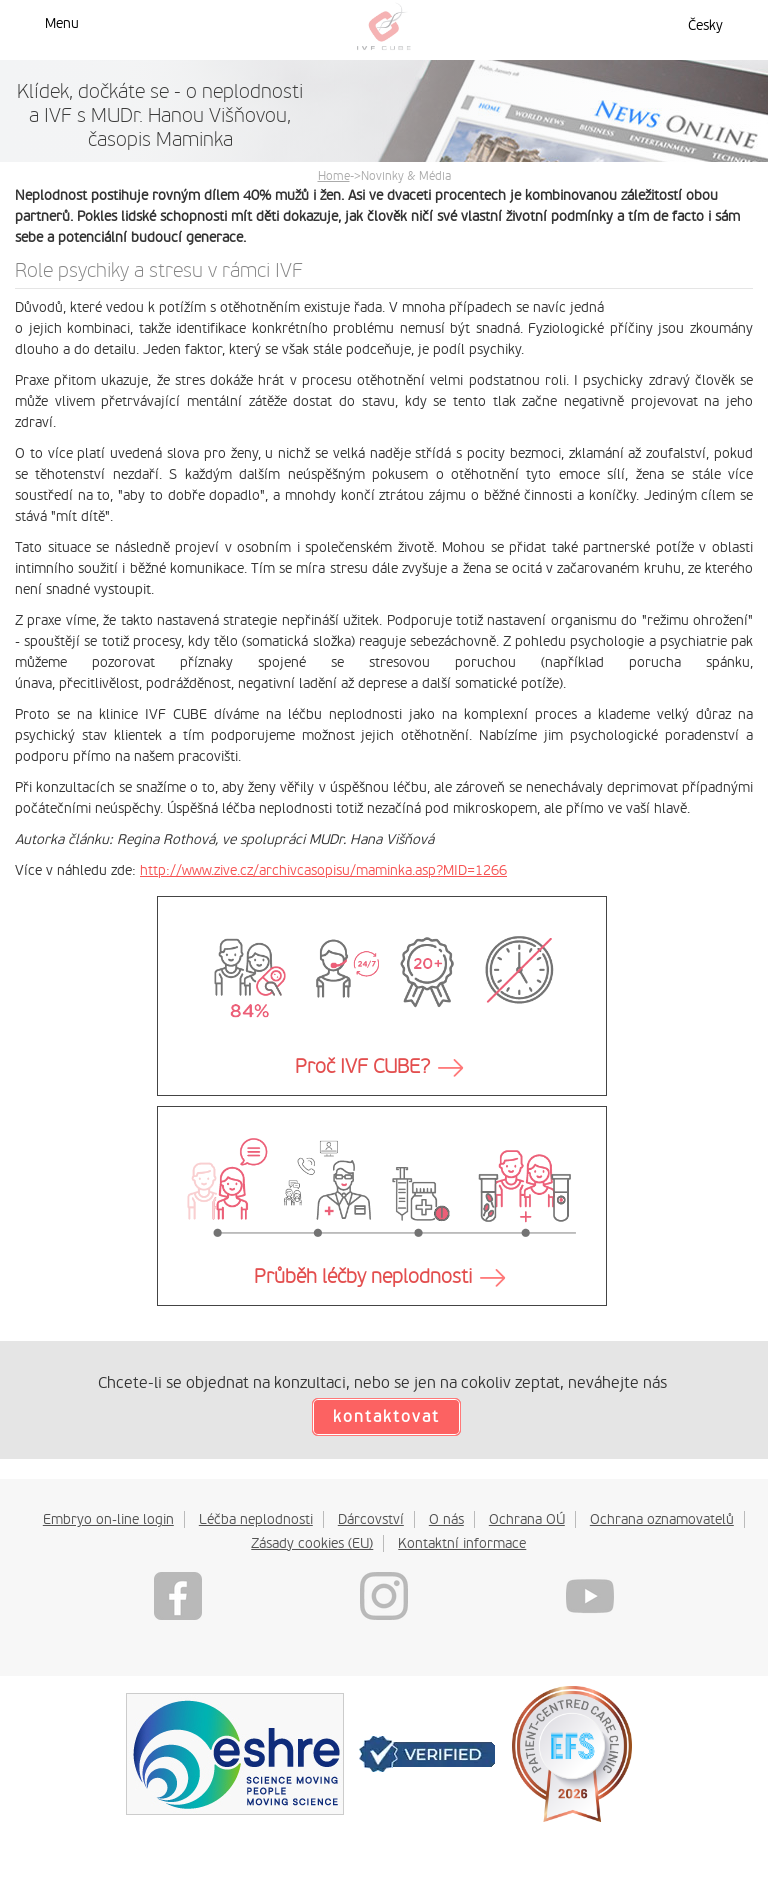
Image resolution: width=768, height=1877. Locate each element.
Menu (62, 23)
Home (334, 176)
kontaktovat (386, 1417)
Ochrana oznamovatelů (662, 1519)
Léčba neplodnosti (256, 1519)
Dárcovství (371, 1519)
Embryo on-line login (108, 1519)
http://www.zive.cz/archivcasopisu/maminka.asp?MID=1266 (323, 870)
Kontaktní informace (462, 1543)
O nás (446, 1519)
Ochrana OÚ (527, 1519)
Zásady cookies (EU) (312, 1543)
